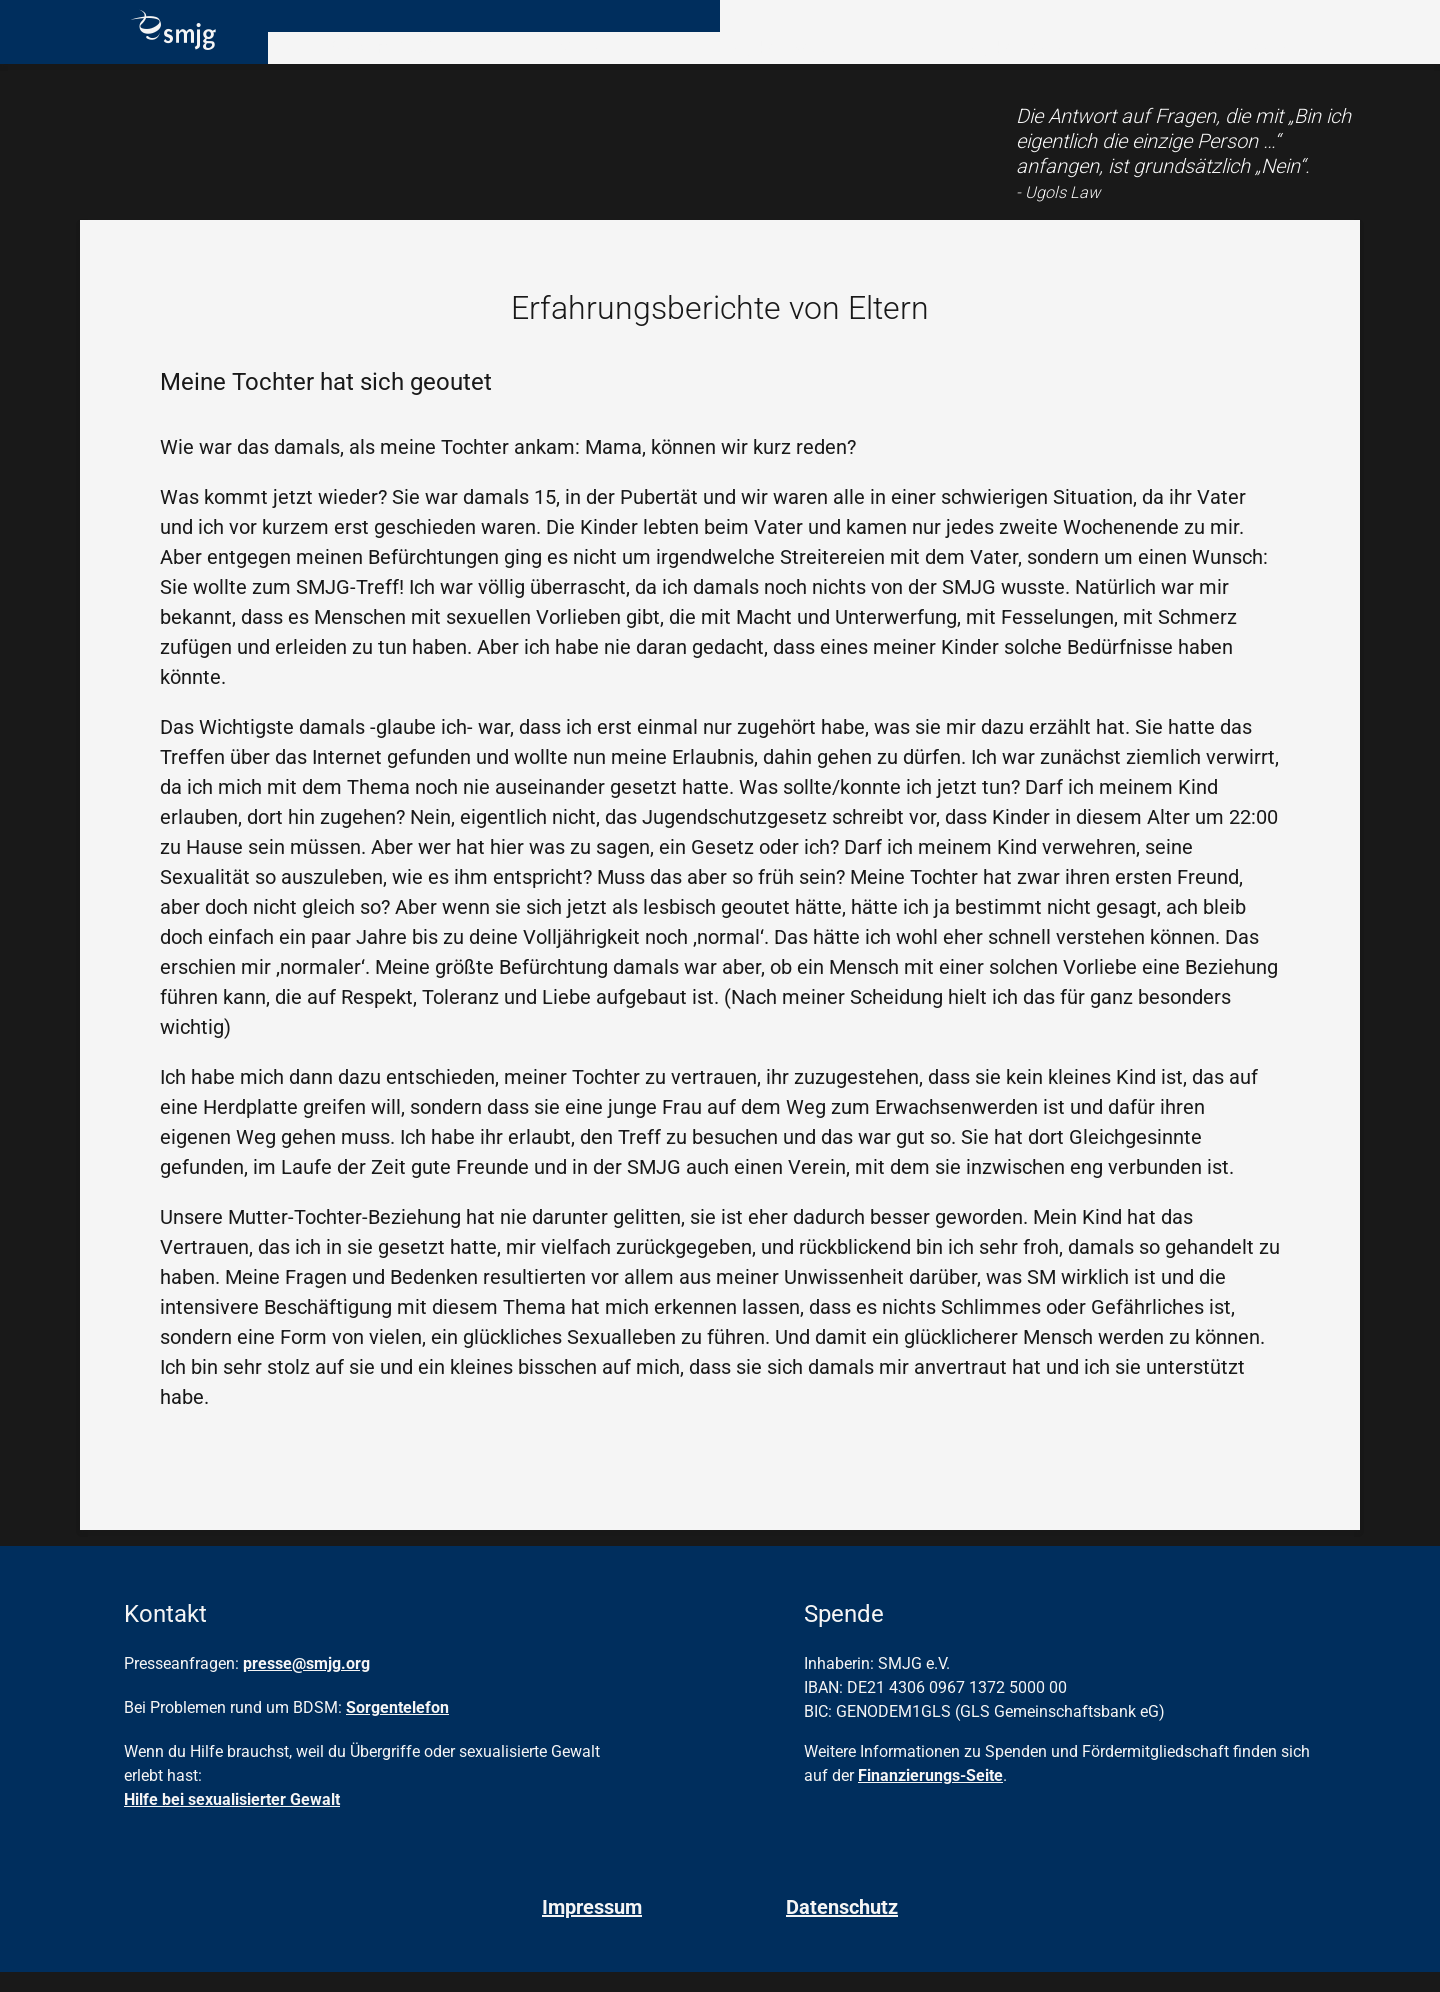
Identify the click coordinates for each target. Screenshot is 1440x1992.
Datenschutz (842, 1927)
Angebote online (1007, 63)
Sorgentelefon (397, 1727)
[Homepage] (165, 52)
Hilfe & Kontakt (1244, 63)
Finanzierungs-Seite (930, 1795)
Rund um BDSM (369, 63)
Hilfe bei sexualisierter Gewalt (232, 1819)
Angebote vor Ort (760, 63)
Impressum (592, 1927)
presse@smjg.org (306, 1683)
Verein (561, 63)
